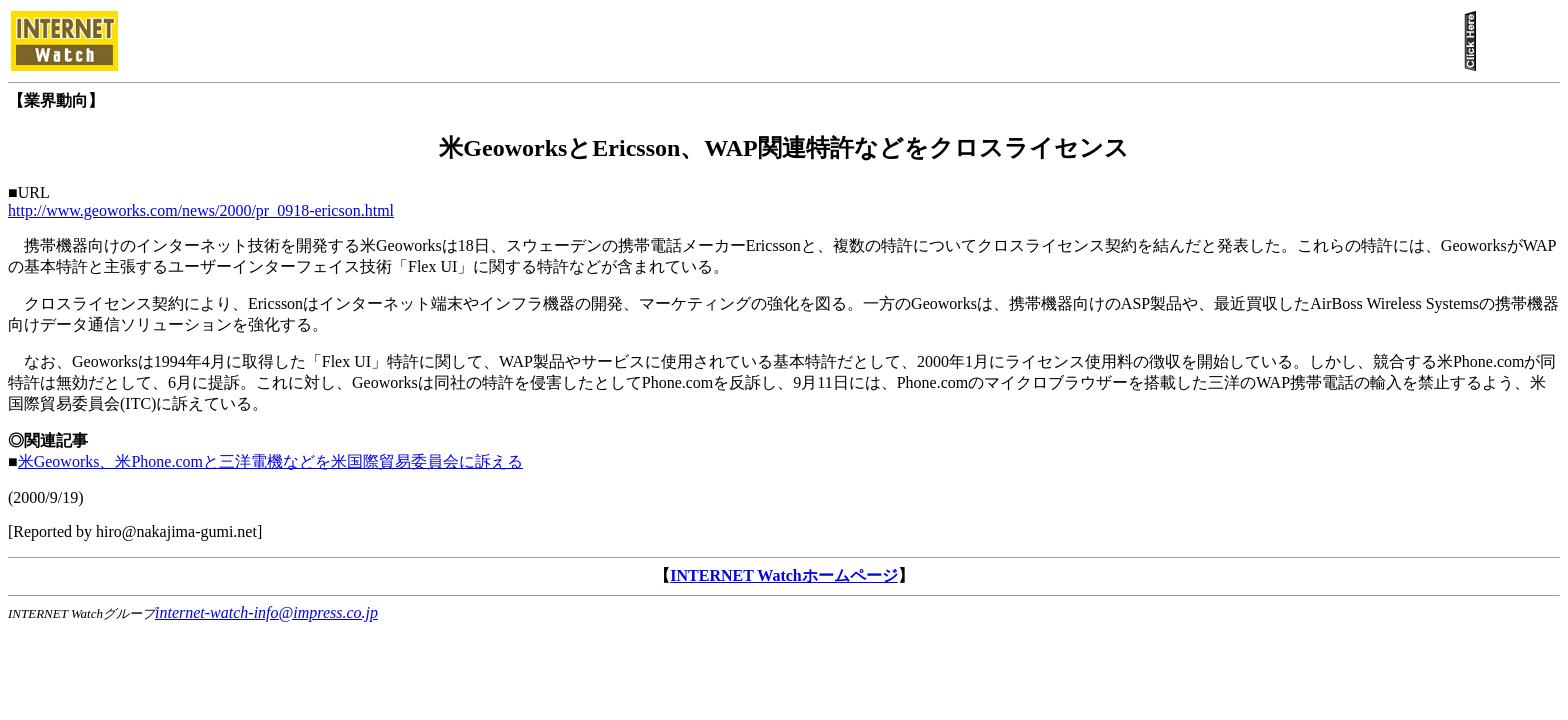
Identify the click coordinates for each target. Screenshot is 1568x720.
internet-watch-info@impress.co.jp (266, 612)
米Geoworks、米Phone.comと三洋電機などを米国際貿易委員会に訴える (270, 461)
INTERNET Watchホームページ (783, 575)
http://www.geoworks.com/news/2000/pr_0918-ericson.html (201, 210)
